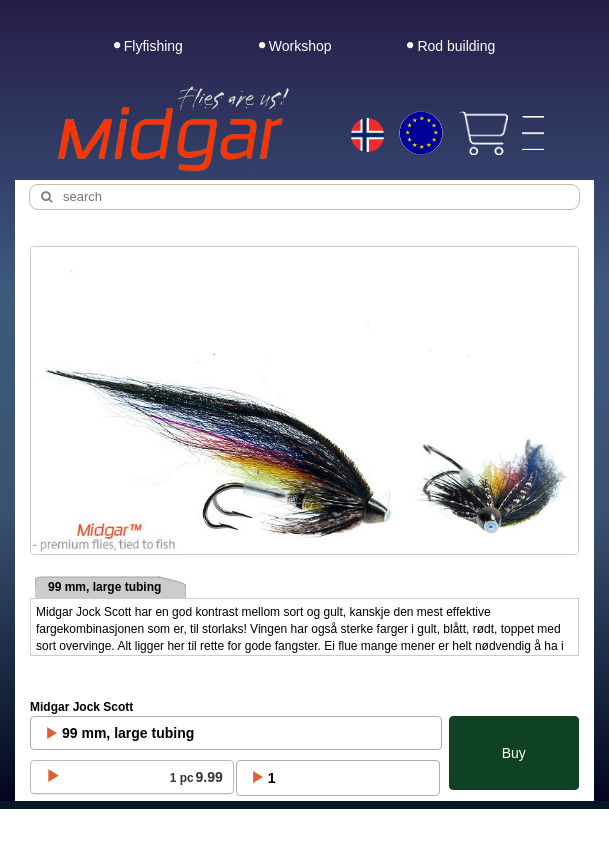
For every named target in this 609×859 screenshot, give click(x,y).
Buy (514, 753)
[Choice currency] (421, 133)
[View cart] (483, 133)
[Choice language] (368, 136)
